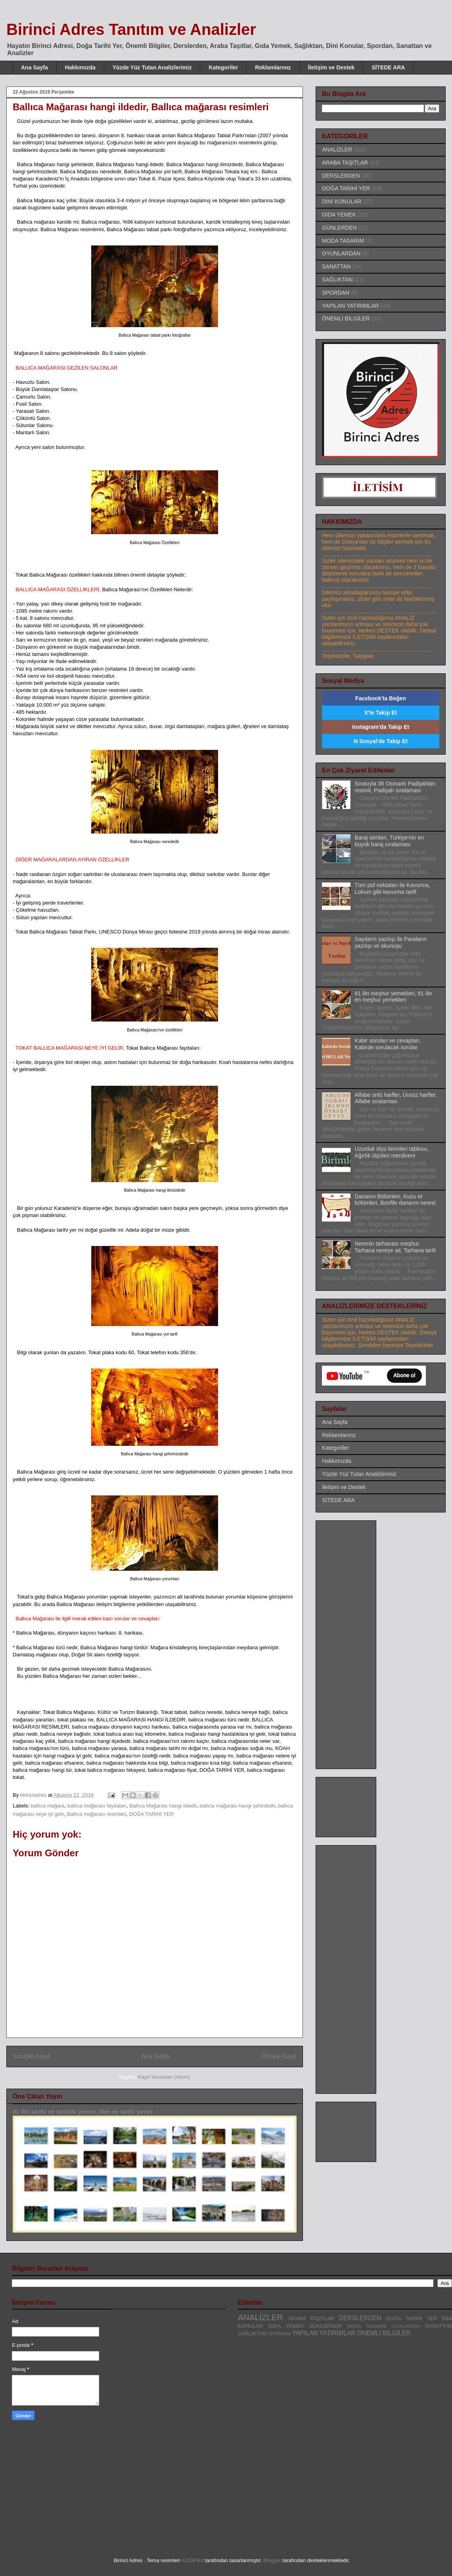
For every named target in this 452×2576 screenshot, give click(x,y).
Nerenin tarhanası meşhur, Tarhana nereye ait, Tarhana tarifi (395, 1247)
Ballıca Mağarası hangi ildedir (163, 1806)
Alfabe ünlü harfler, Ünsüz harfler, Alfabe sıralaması (396, 1098)
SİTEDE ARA (388, 67)
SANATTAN (336, 266)
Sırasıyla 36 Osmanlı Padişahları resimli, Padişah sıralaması (395, 787)
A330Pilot (192, 2560)
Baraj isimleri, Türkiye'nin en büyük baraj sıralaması (389, 840)
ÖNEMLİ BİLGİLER (346, 318)
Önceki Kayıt (279, 2056)
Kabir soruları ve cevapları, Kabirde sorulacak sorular (388, 1043)
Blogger (272, 2560)
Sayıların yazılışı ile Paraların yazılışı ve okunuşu (391, 942)
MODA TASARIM (343, 241)
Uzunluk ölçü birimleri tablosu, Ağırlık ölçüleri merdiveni (392, 1152)
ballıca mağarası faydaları (96, 1806)
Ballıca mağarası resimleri (96, 1814)
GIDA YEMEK (339, 214)
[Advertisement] (78, 2487)
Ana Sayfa (34, 67)
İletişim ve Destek (331, 67)
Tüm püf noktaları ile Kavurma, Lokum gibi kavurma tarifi (393, 888)
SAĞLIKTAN (337, 279)
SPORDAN (335, 292)
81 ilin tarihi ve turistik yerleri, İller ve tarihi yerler (83, 2111)
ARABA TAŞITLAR (345, 162)
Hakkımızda (80, 67)
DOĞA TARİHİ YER (151, 1814)
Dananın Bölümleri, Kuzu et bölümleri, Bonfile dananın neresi (395, 1199)
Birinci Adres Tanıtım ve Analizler (131, 29)
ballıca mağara (48, 1806)
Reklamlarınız (273, 67)
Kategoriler (223, 67)
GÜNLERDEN (339, 227)
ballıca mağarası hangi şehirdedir (237, 1806)
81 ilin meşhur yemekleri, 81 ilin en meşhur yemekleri (393, 996)
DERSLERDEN (341, 175)
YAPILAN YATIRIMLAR (350, 306)
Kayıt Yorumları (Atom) (164, 2077)
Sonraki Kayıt (31, 2056)
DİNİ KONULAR (342, 201)
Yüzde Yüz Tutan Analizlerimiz (152, 67)
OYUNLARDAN (341, 253)
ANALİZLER (337, 149)
